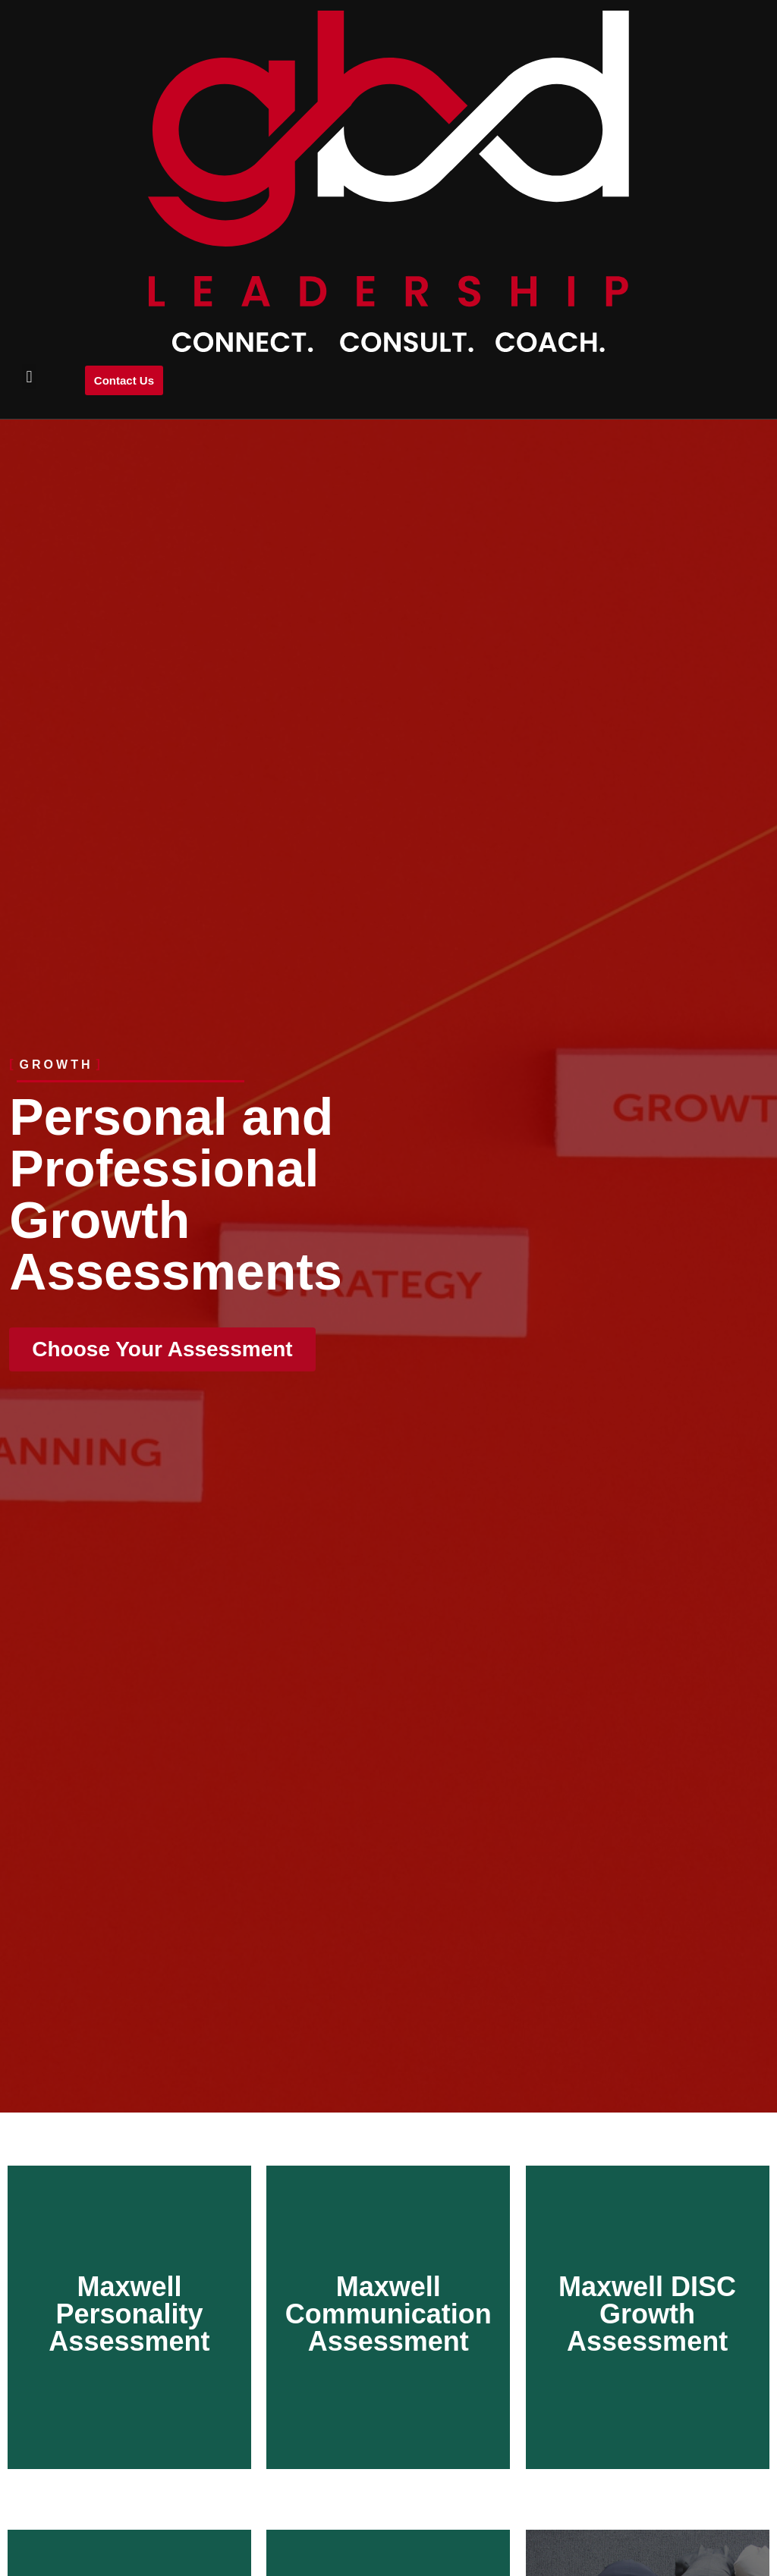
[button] (29, 376)
